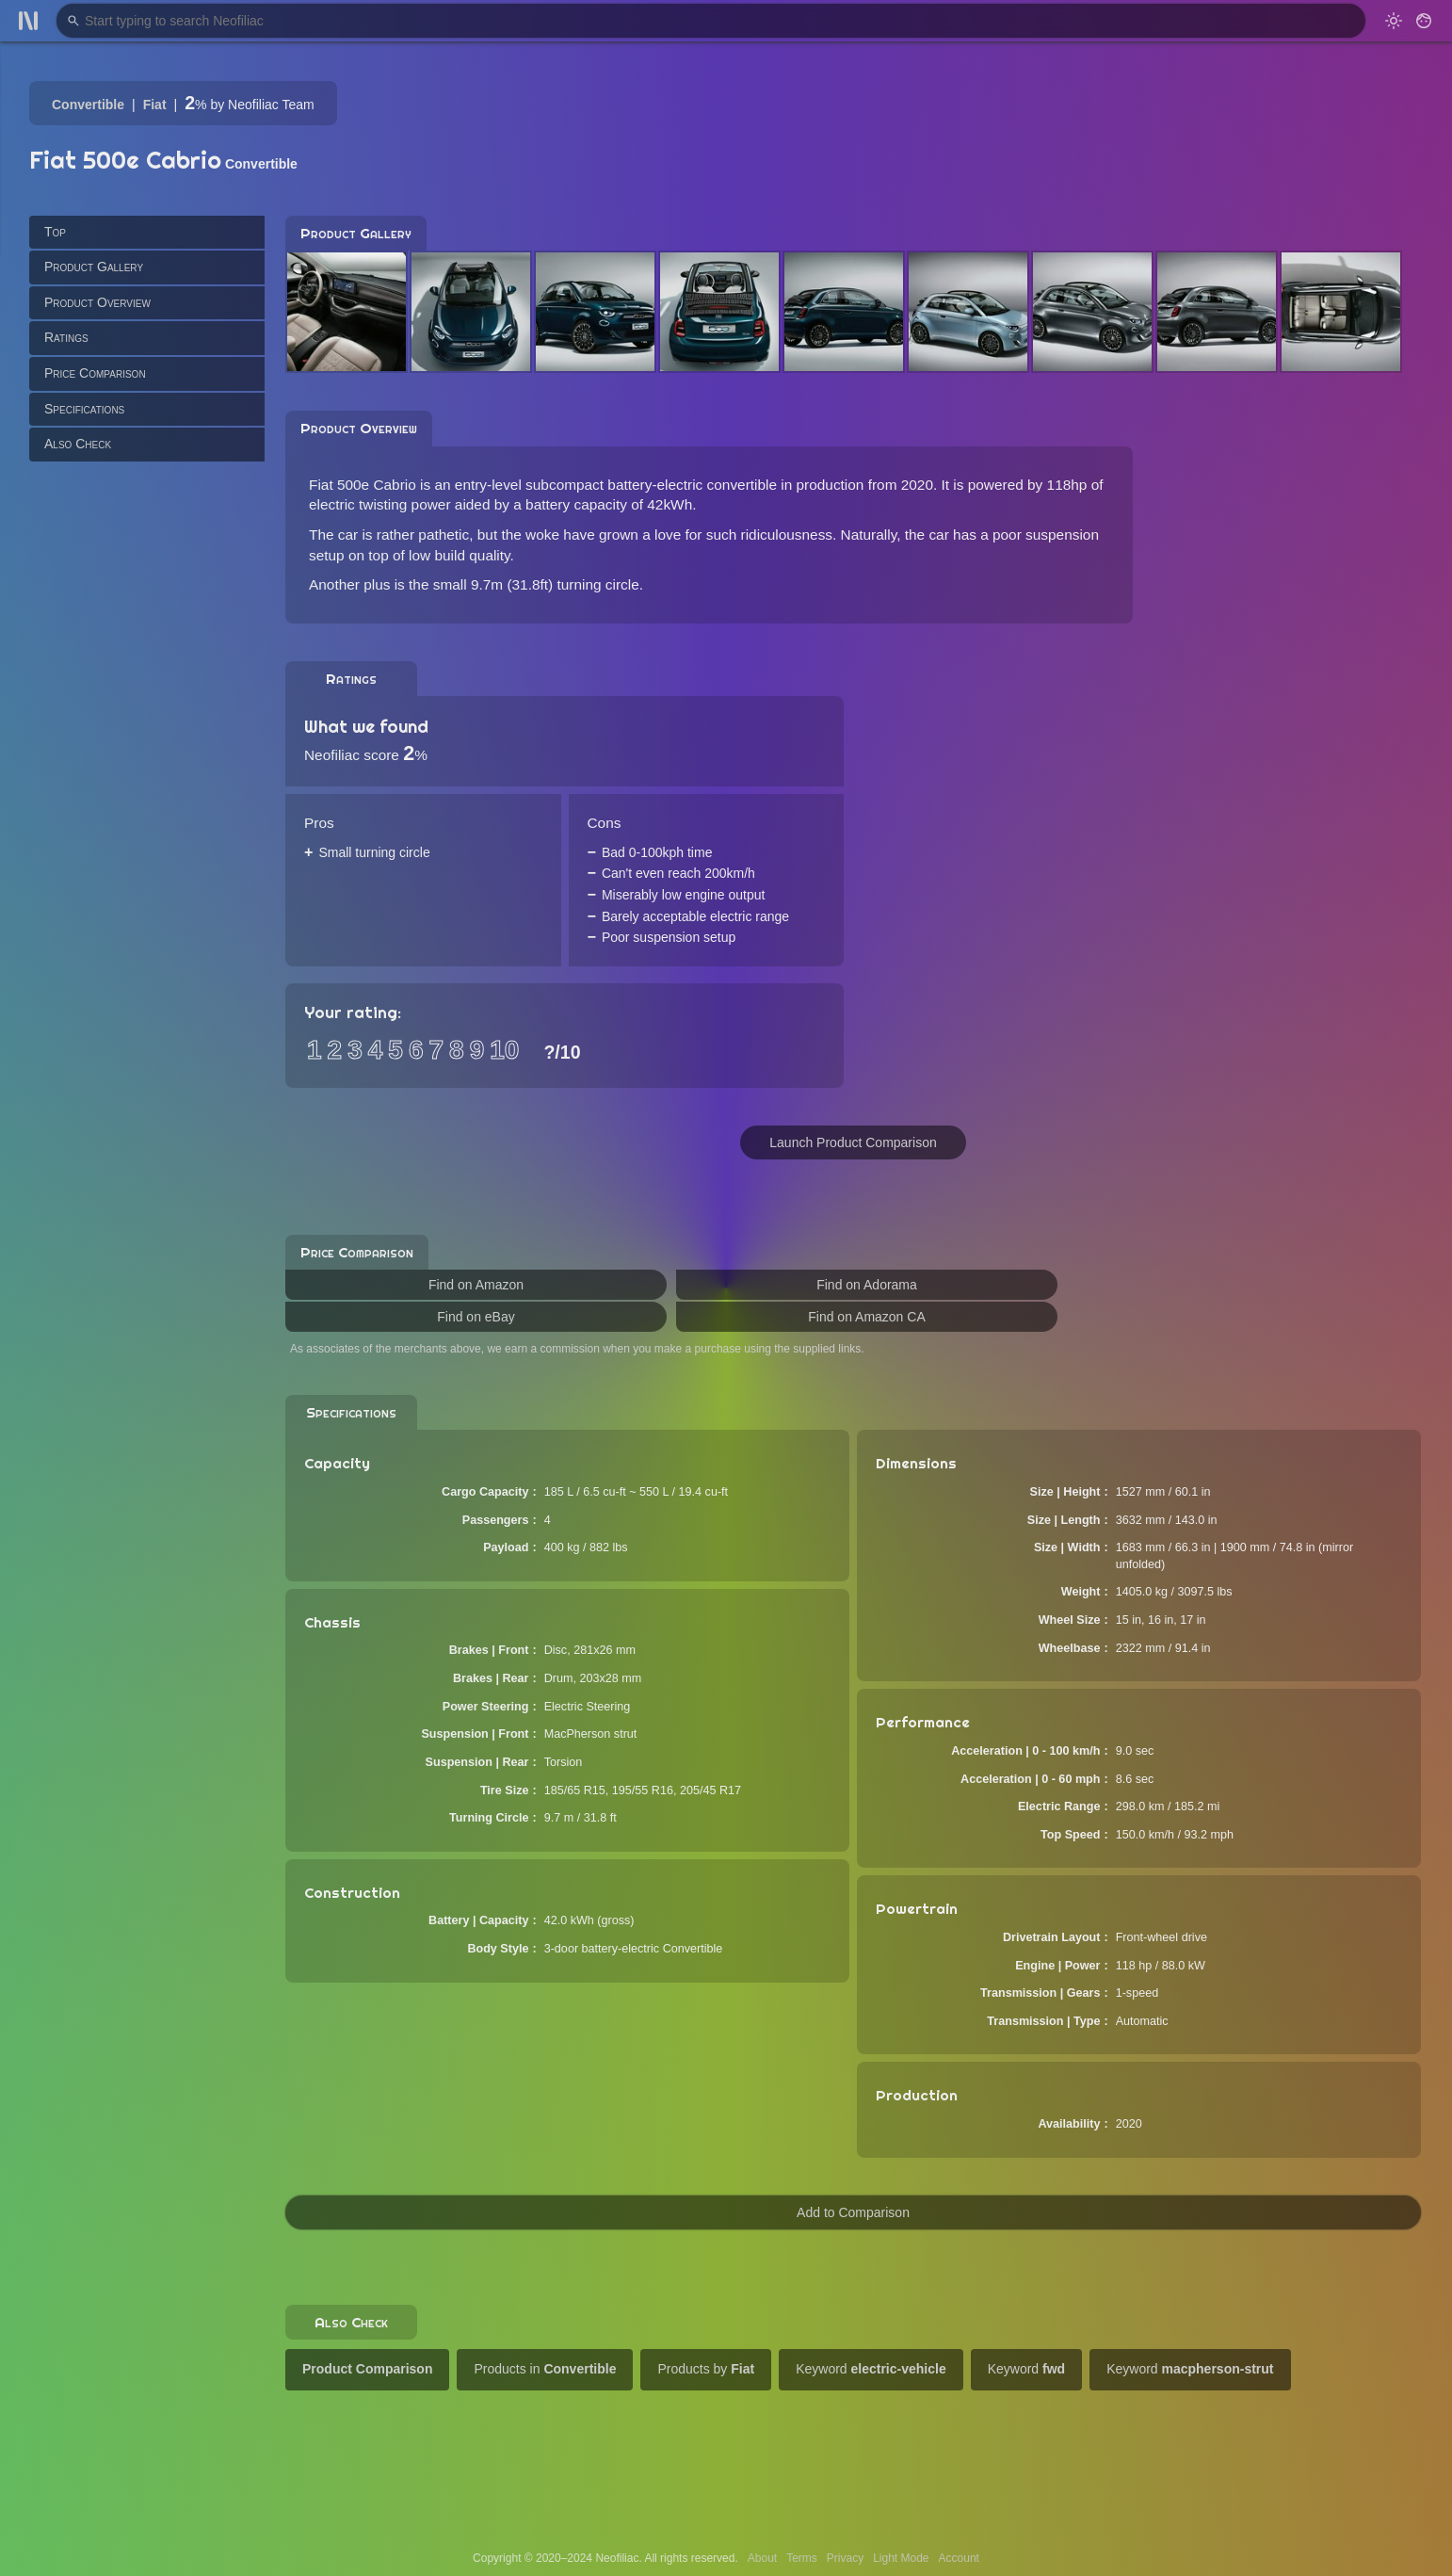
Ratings (66, 337)
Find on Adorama (866, 1284)
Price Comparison (95, 373)
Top (55, 231)
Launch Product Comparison (852, 1142)
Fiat (155, 104)
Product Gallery (93, 266)
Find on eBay (476, 1316)
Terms (801, 2558)
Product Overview (97, 302)
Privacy (845, 2558)
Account (959, 2558)
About (762, 2558)
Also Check (77, 443)
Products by (705, 2368)
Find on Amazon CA (867, 1316)
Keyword (871, 2368)
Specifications (84, 408)
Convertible (88, 104)
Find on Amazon (476, 1284)
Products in (545, 2368)
